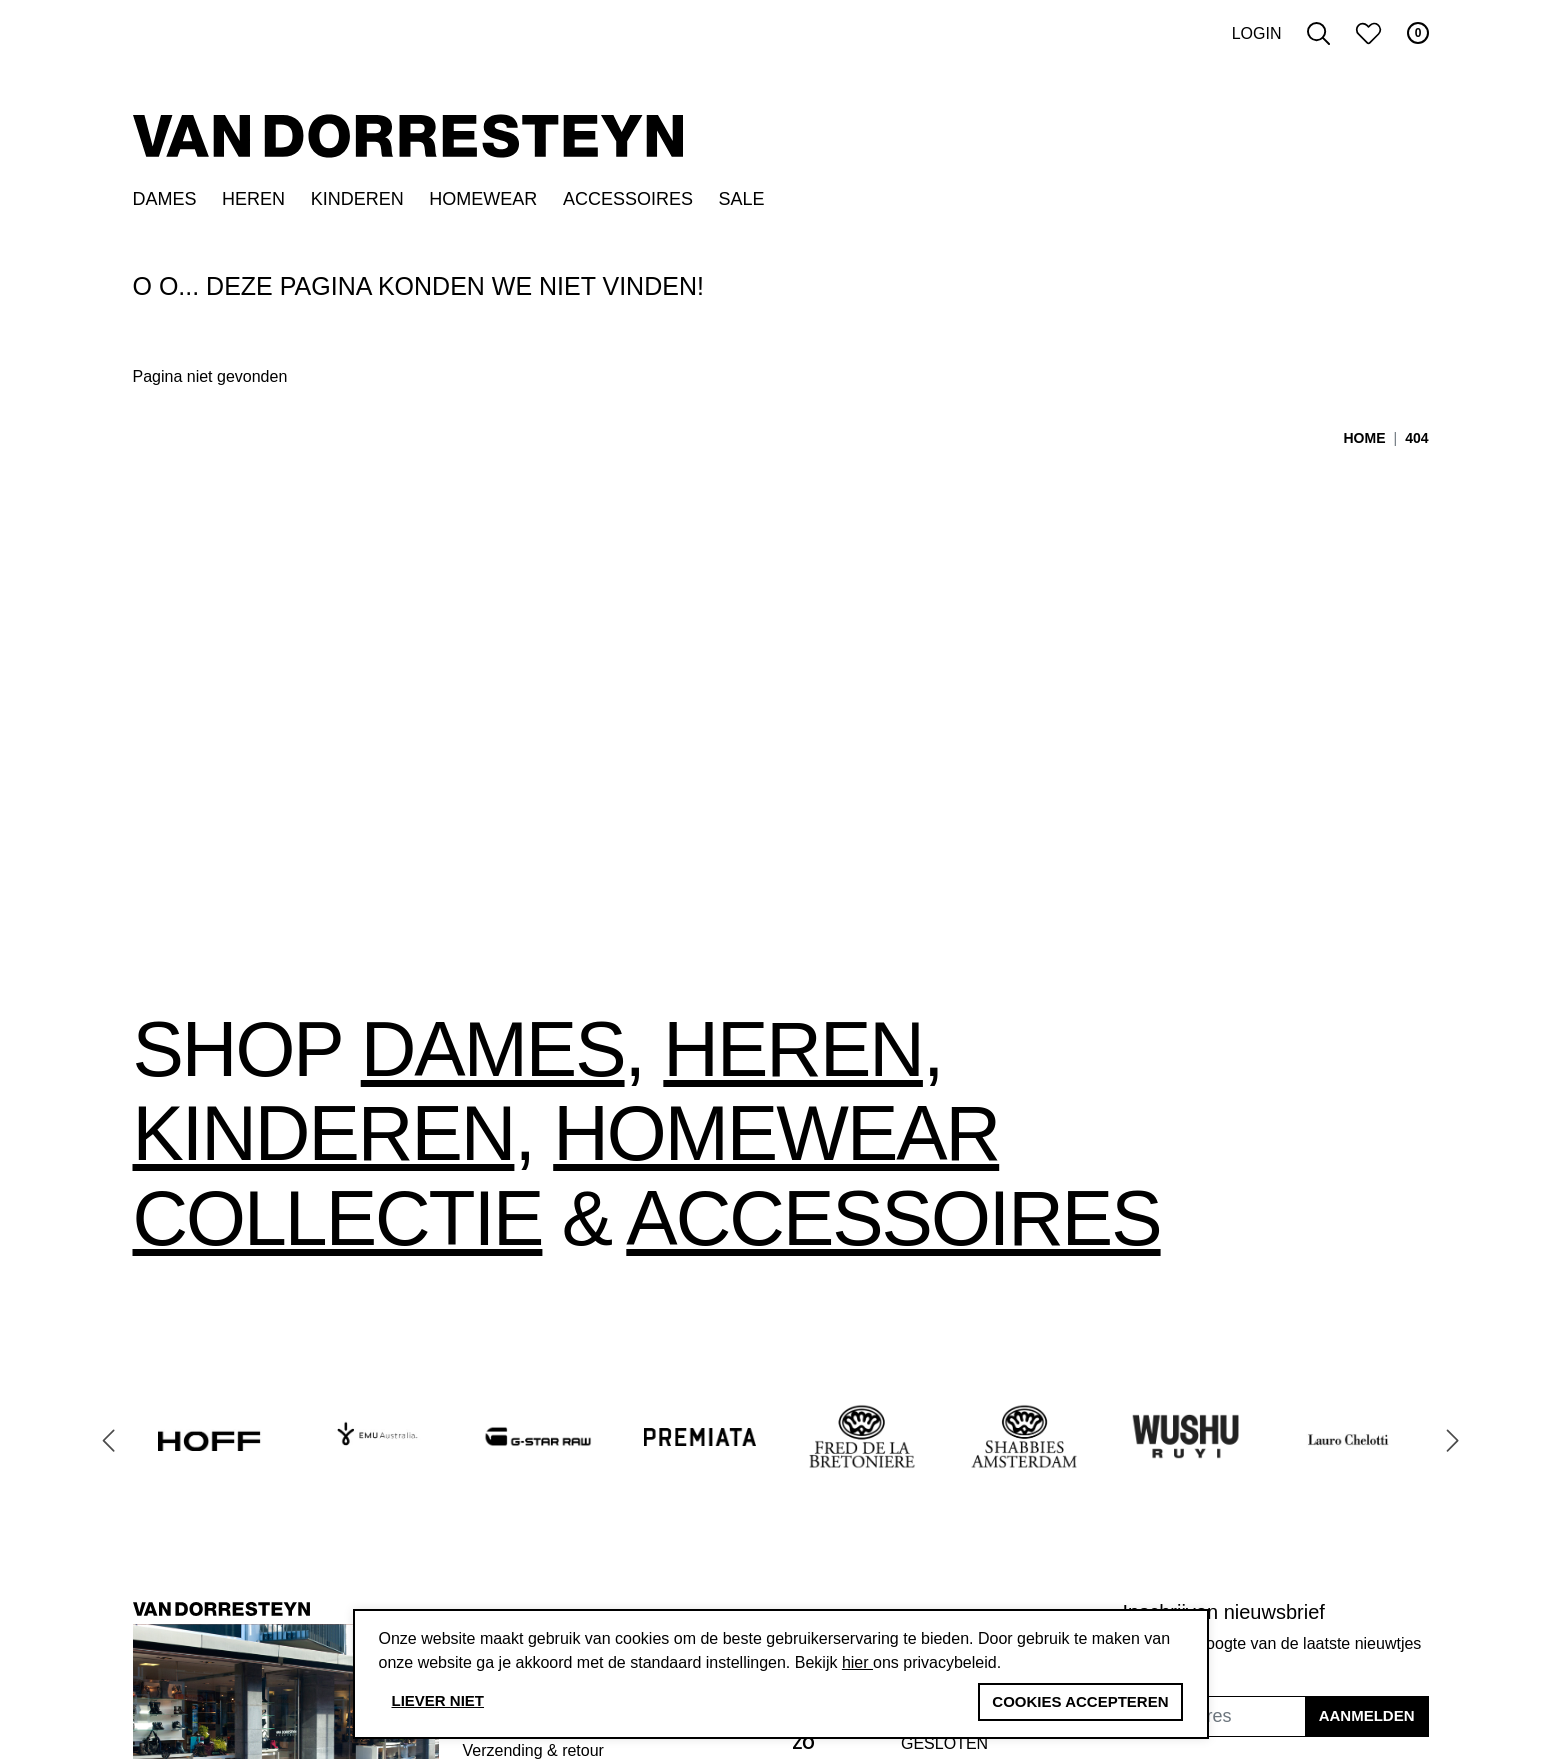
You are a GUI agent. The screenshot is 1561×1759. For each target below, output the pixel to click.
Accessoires (628, 199)
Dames (165, 199)
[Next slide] (1453, 1440)
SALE (742, 199)
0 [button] (1418, 33)
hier (857, 1662)
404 (1416, 438)
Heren (253, 199)
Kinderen (357, 199)
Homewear (483, 199)
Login (1257, 33)
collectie (338, 1218)
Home (1365, 438)
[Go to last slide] (109, 1440)
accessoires (893, 1218)
